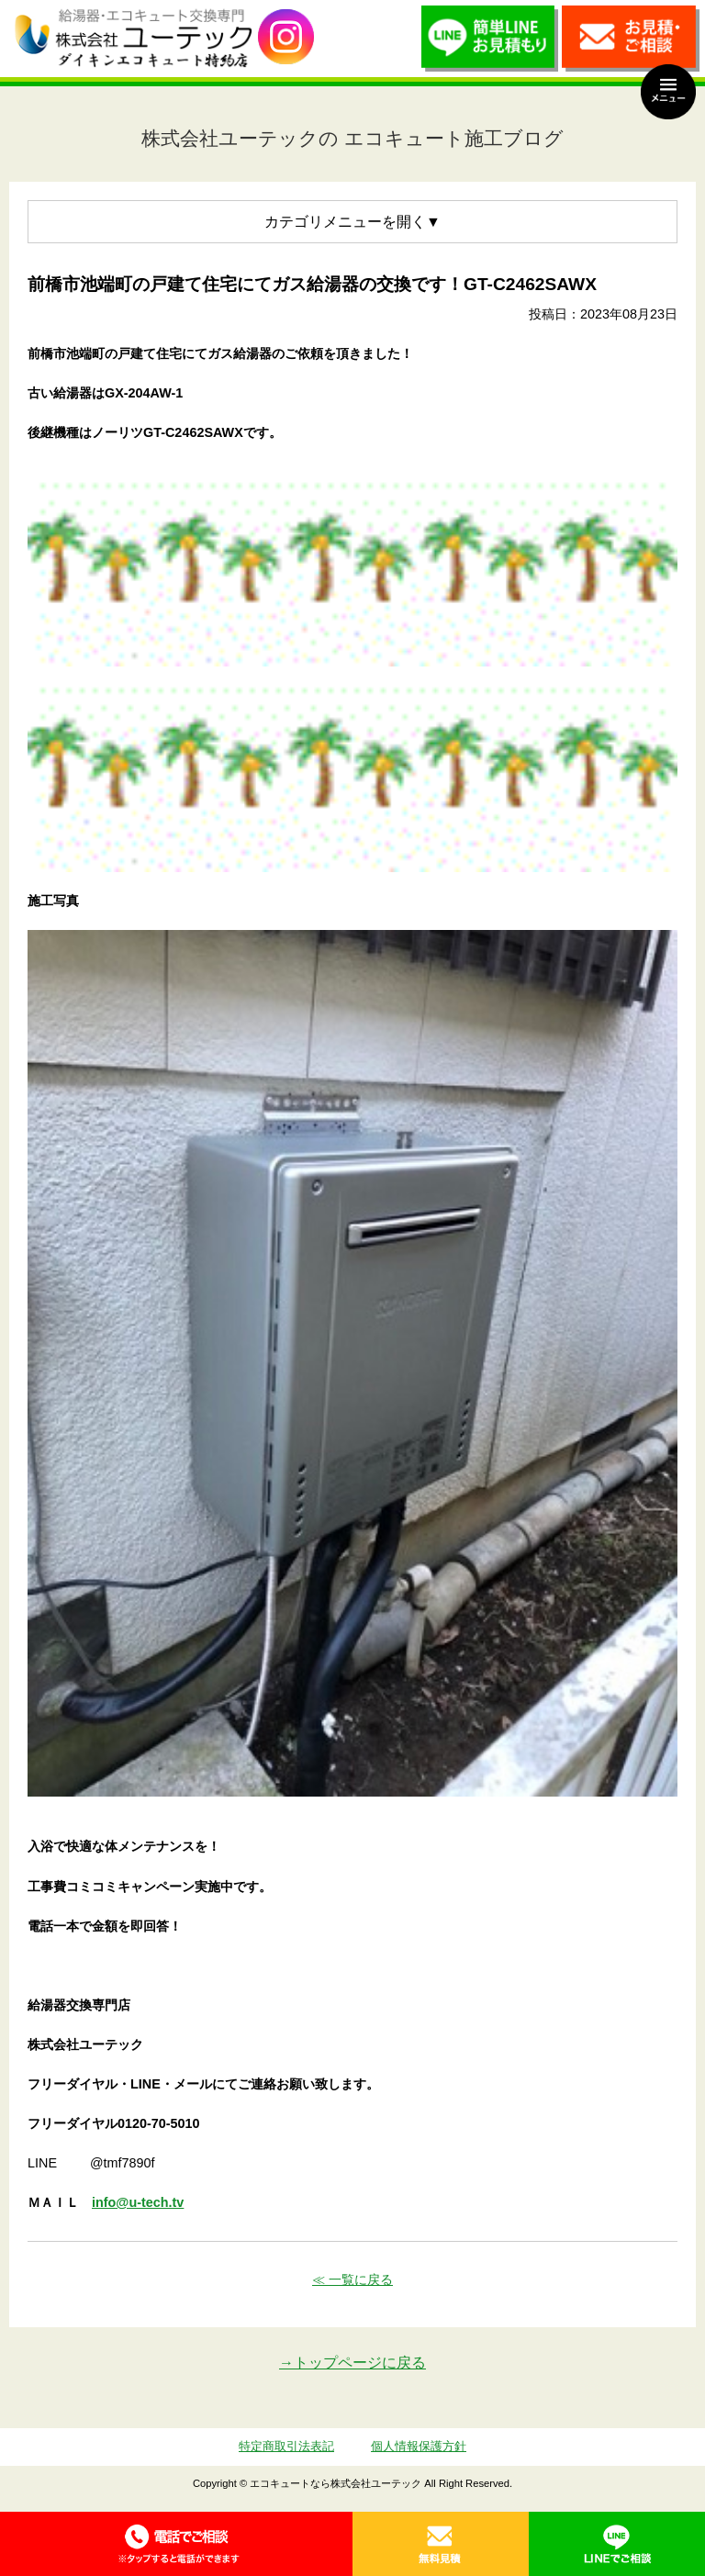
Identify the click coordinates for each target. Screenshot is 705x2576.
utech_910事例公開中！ (286, 37)
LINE (617, 2544)
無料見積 (440, 2544)
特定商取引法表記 (286, 2446)
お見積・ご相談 (630, 43)
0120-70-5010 (176, 2544)
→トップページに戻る (352, 2362)
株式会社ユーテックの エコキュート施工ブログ (352, 138)
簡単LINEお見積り (490, 43)
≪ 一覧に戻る (352, 2279)
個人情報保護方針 (418, 2446)
